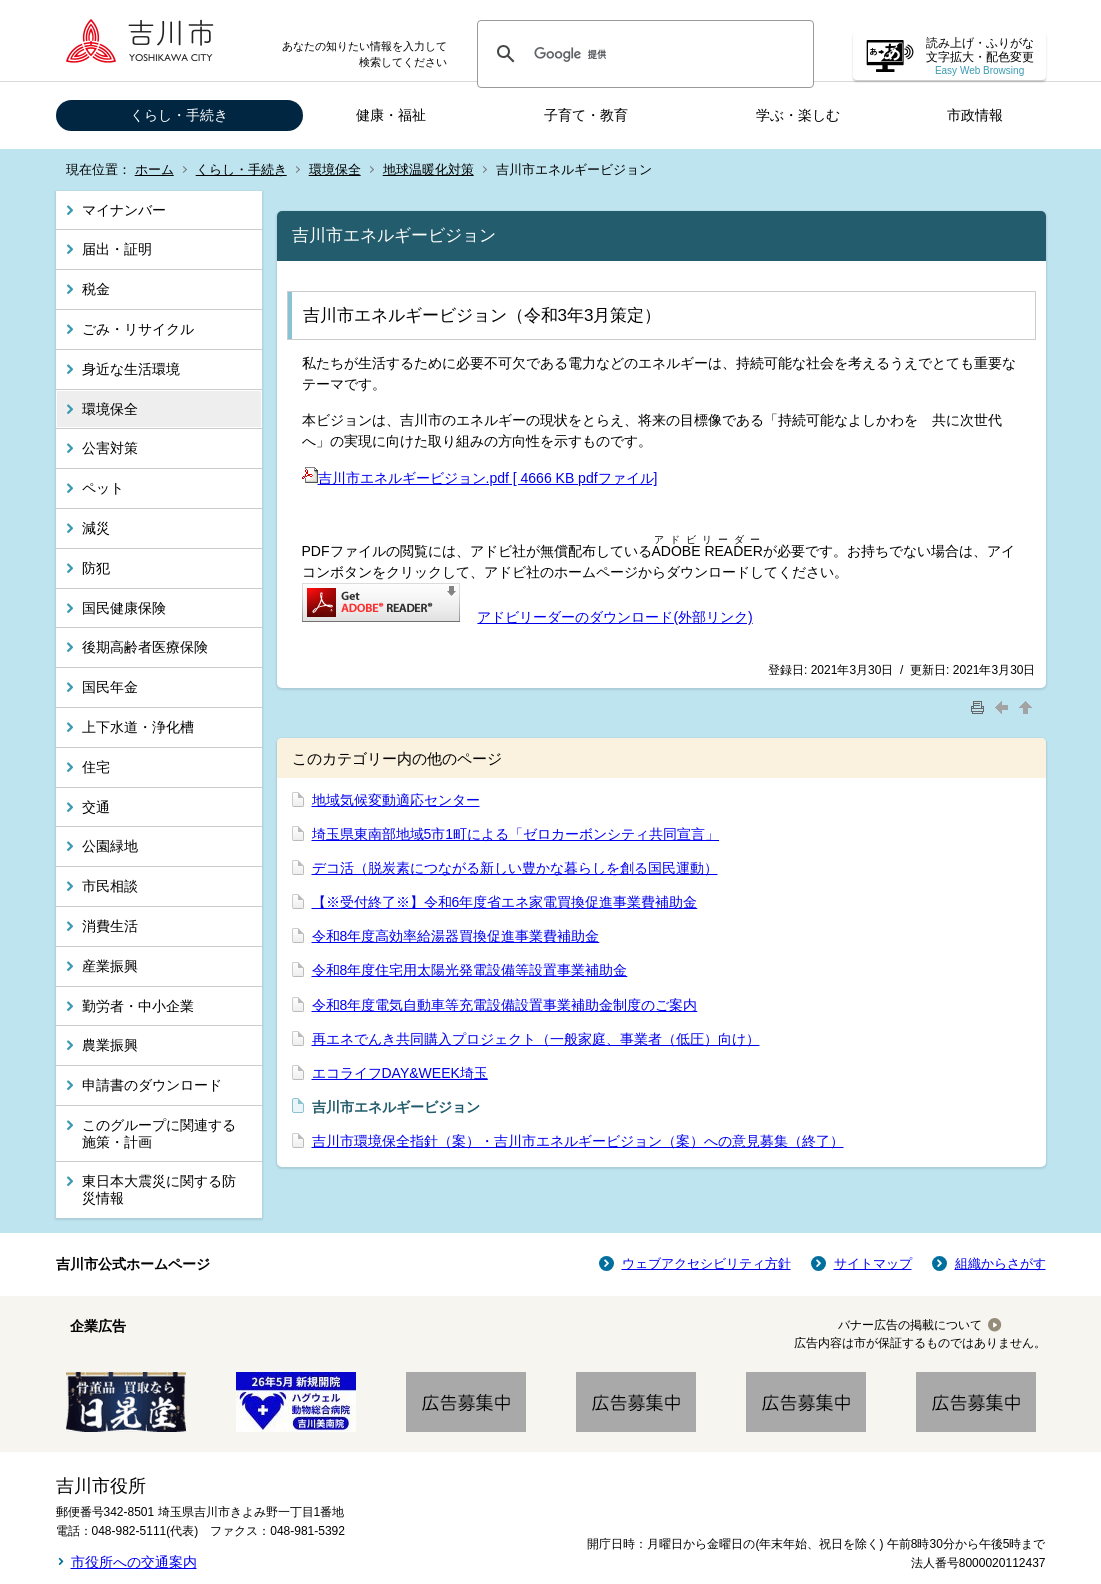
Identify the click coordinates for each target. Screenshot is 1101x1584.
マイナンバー (124, 210)
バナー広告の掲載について (910, 1325)
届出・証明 (117, 249)
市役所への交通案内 (134, 1562)
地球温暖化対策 (428, 169)
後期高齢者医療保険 (145, 647)
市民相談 (110, 886)
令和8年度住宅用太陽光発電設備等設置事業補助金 (470, 970)
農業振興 (110, 1045)
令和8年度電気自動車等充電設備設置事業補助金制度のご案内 (505, 1005)
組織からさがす (1000, 1263)
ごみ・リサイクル (138, 329)
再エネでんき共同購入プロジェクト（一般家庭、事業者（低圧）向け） (536, 1039)
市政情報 (975, 115)
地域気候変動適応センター (396, 800)
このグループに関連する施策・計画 (159, 1133)
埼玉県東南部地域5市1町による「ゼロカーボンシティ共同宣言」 (516, 834)
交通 (96, 807)
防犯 (96, 568)
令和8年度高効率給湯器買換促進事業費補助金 (456, 936)
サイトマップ (873, 1263)
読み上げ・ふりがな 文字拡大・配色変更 (980, 56)
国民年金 (110, 687)
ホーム (154, 169)
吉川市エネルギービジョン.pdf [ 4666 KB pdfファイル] (480, 478)
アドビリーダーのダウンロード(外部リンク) (614, 617)
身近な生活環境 (131, 369)
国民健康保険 (124, 608)
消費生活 (110, 926)
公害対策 (110, 448)
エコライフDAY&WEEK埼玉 (400, 1073)
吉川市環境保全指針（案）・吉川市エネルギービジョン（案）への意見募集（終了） (578, 1141)
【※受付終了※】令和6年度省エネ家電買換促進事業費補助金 (505, 902)
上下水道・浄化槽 (138, 727)
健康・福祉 (391, 115)
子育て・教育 (586, 115)
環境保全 (335, 169)
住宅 (96, 767)
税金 (96, 289)
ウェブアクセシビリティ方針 (706, 1263)
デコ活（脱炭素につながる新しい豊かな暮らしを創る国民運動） (515, 868)
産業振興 (110, 966)
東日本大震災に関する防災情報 (159, 1189)
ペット (103, 488)
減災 (96, 528)
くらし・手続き (179, 115)
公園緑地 (110, 846)
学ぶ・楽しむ (798, 115)
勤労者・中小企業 (138, 1006)
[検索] (642, 54)
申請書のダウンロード (152, 1085)
